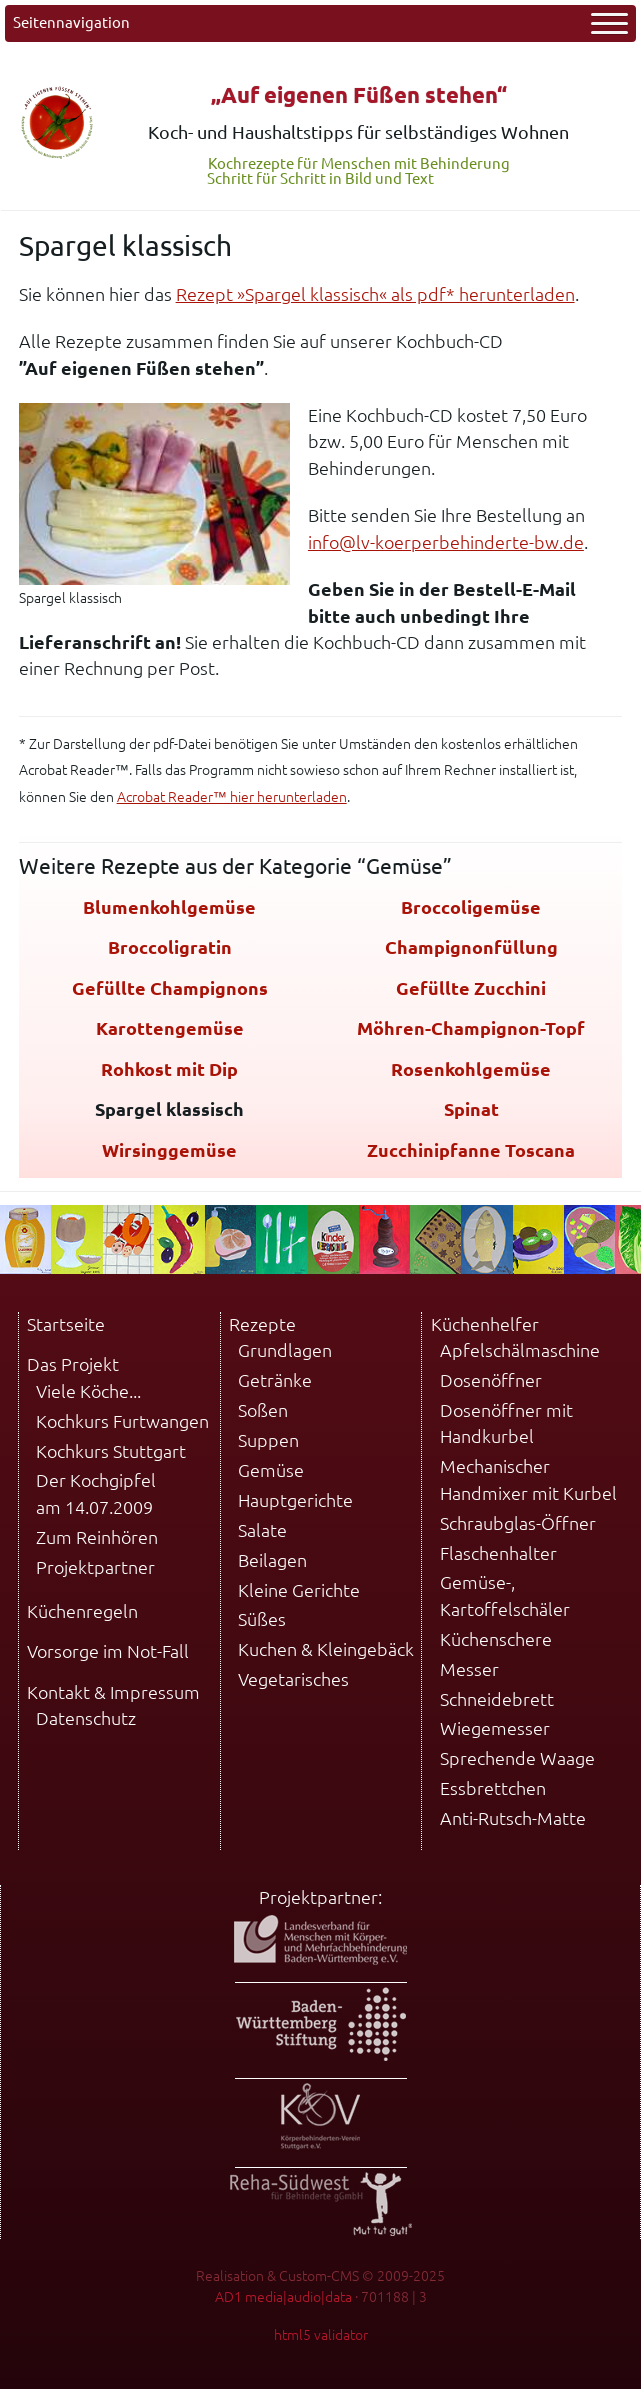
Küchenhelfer (485, 1324)
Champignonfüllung (471, 947)
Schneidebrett (497, 1699)
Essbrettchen (493, 1788)
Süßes (262, 1619)
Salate (262, 1530)
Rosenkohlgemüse (471, 1069)
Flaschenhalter (498, 1553)
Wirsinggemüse (169, 1150)
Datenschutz (86, 1718)
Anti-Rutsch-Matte (513, 1818)
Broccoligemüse (471, 907)
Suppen (268, 1440)
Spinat (471, 1109)
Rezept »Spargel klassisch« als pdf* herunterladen (375, 294)
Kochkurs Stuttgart (111, 1451)
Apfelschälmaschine (520, 1350)
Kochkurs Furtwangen (122, 1421)
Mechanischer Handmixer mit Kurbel (528, 1479)
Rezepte (262, 1324)
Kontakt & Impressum (113, 1692)
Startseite (66, 1324)
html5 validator (321, 2335)
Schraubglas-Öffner (518, 1523)
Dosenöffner (491, 1380)
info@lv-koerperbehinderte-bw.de (446, 542)
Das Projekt (73, 1364)
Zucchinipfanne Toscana (471, 1150)
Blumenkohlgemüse (169, 907)
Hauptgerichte (295, 1500)
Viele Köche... (88, 1391)
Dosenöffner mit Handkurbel (506, 1423)
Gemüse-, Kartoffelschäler (505, 1595)
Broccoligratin (170, 947)
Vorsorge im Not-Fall (108, 1651)
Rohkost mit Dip (169, 1069)
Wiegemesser (495, 1728)
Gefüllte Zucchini (471, 988)
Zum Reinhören (97, 1537)
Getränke (275, 1380)
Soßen (263, 1410)
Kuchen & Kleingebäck (326, 1649)
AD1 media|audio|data (283, 2297)
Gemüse (271, 1470)
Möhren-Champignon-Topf (471, 1028)
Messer (469, 1669)
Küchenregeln (82, 1611)
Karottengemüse (170, 1028)
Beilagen (272, 1560)
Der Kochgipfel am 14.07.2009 (96, 1493)
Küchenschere (496, 1639)
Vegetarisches (293, 1679)
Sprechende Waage (517, 1758)
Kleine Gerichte (299, 1590)
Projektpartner (95, 1567)
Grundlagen (285, 1350)
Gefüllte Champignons (170, 988)
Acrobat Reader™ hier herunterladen (232, 797)
